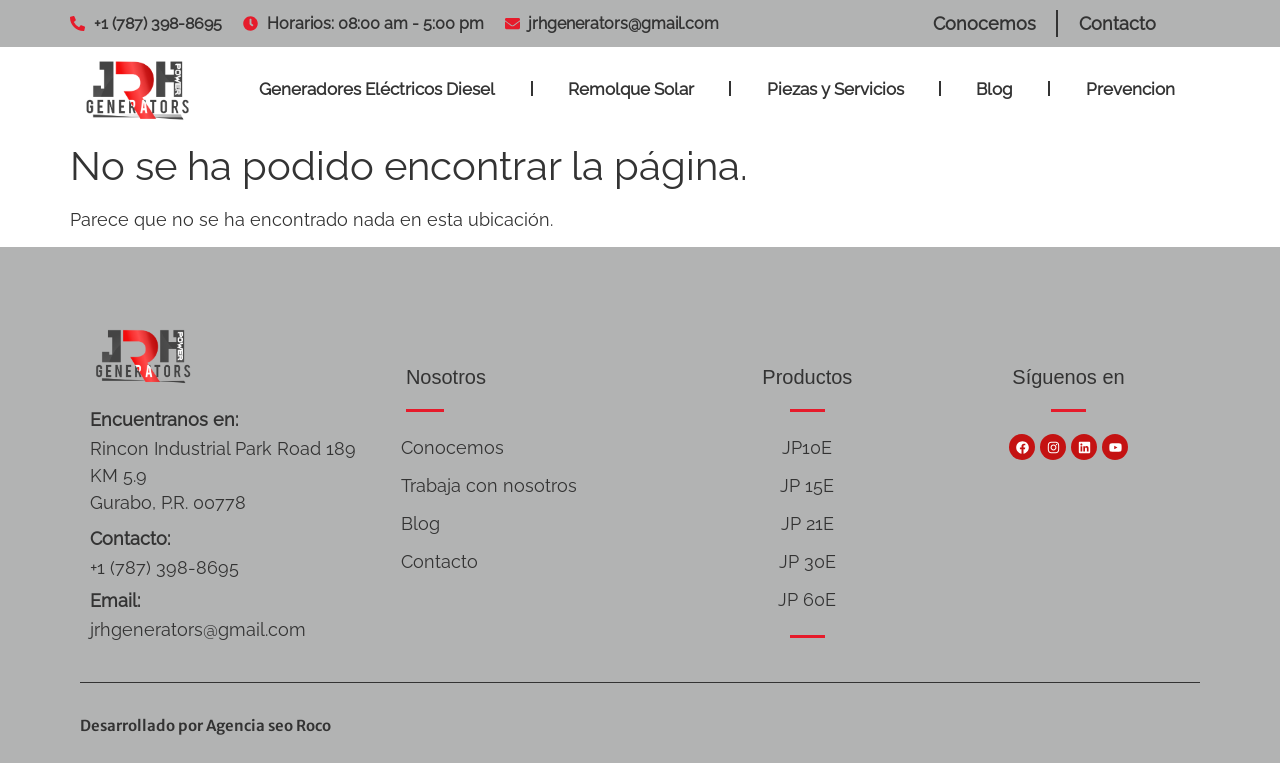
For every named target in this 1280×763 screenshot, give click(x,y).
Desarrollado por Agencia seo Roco (205, 725)
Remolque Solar (631, 89)
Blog (994, 89)
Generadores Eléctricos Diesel (377, 89)
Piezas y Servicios (835, 89)
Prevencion (1130, 89)
